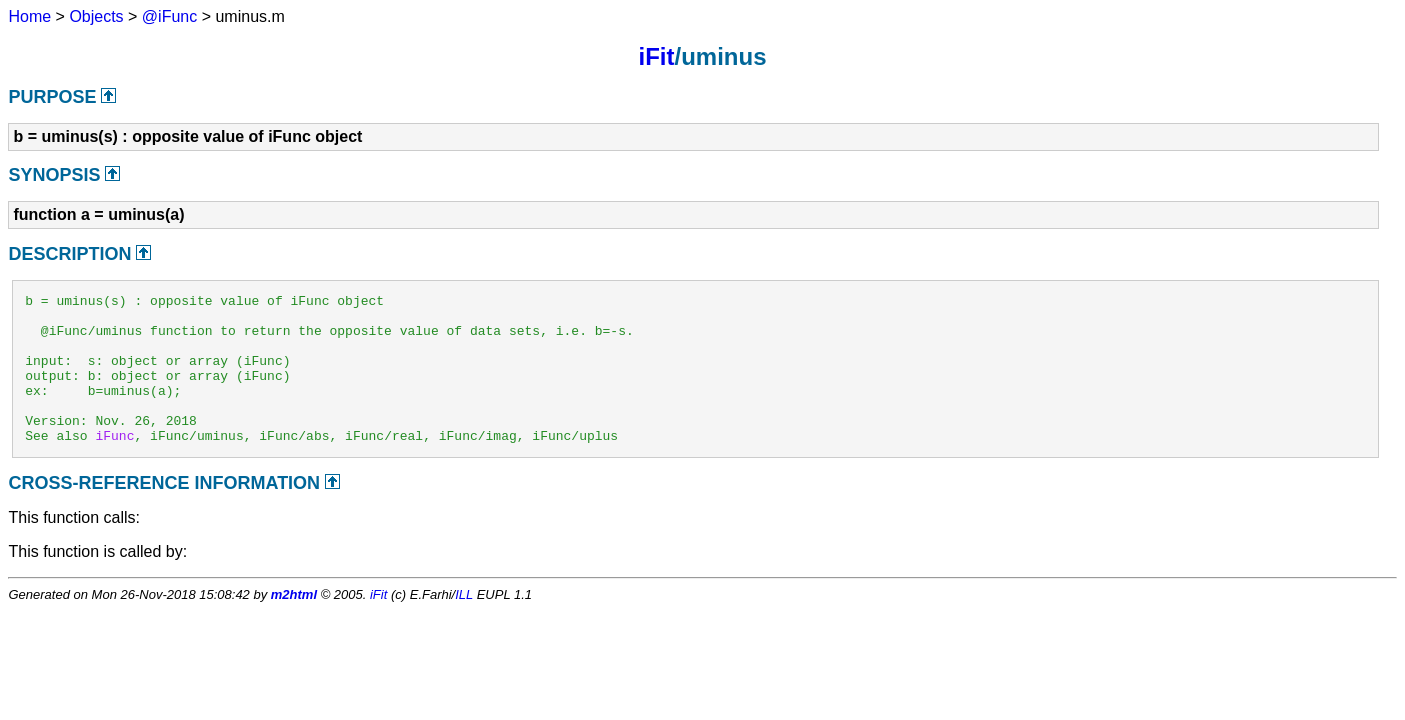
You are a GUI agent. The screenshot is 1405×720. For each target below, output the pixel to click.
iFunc (114, 465)
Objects (96, 16)
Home (29, 16)
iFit (656, 56)
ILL (464, 624)
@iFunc (169, 16)
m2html (294, 624)
